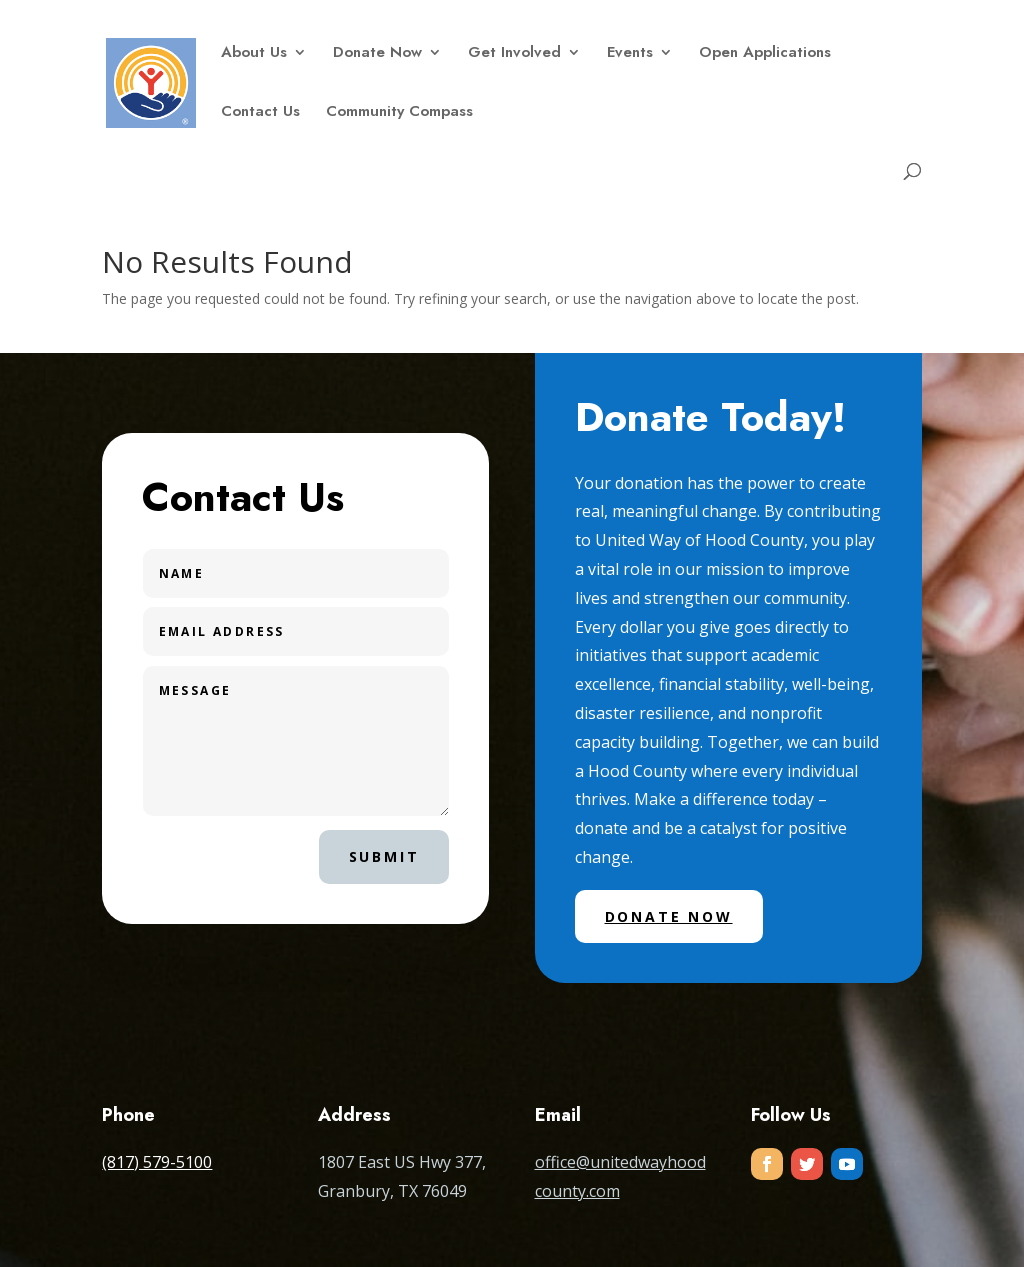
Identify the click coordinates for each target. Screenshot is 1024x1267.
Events (630, 54)
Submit (384, 856)
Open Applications (765, 54)
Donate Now (377, 54)
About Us (254, 54)
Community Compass (399, 113)
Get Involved (514, 54)
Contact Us (260, 113)
